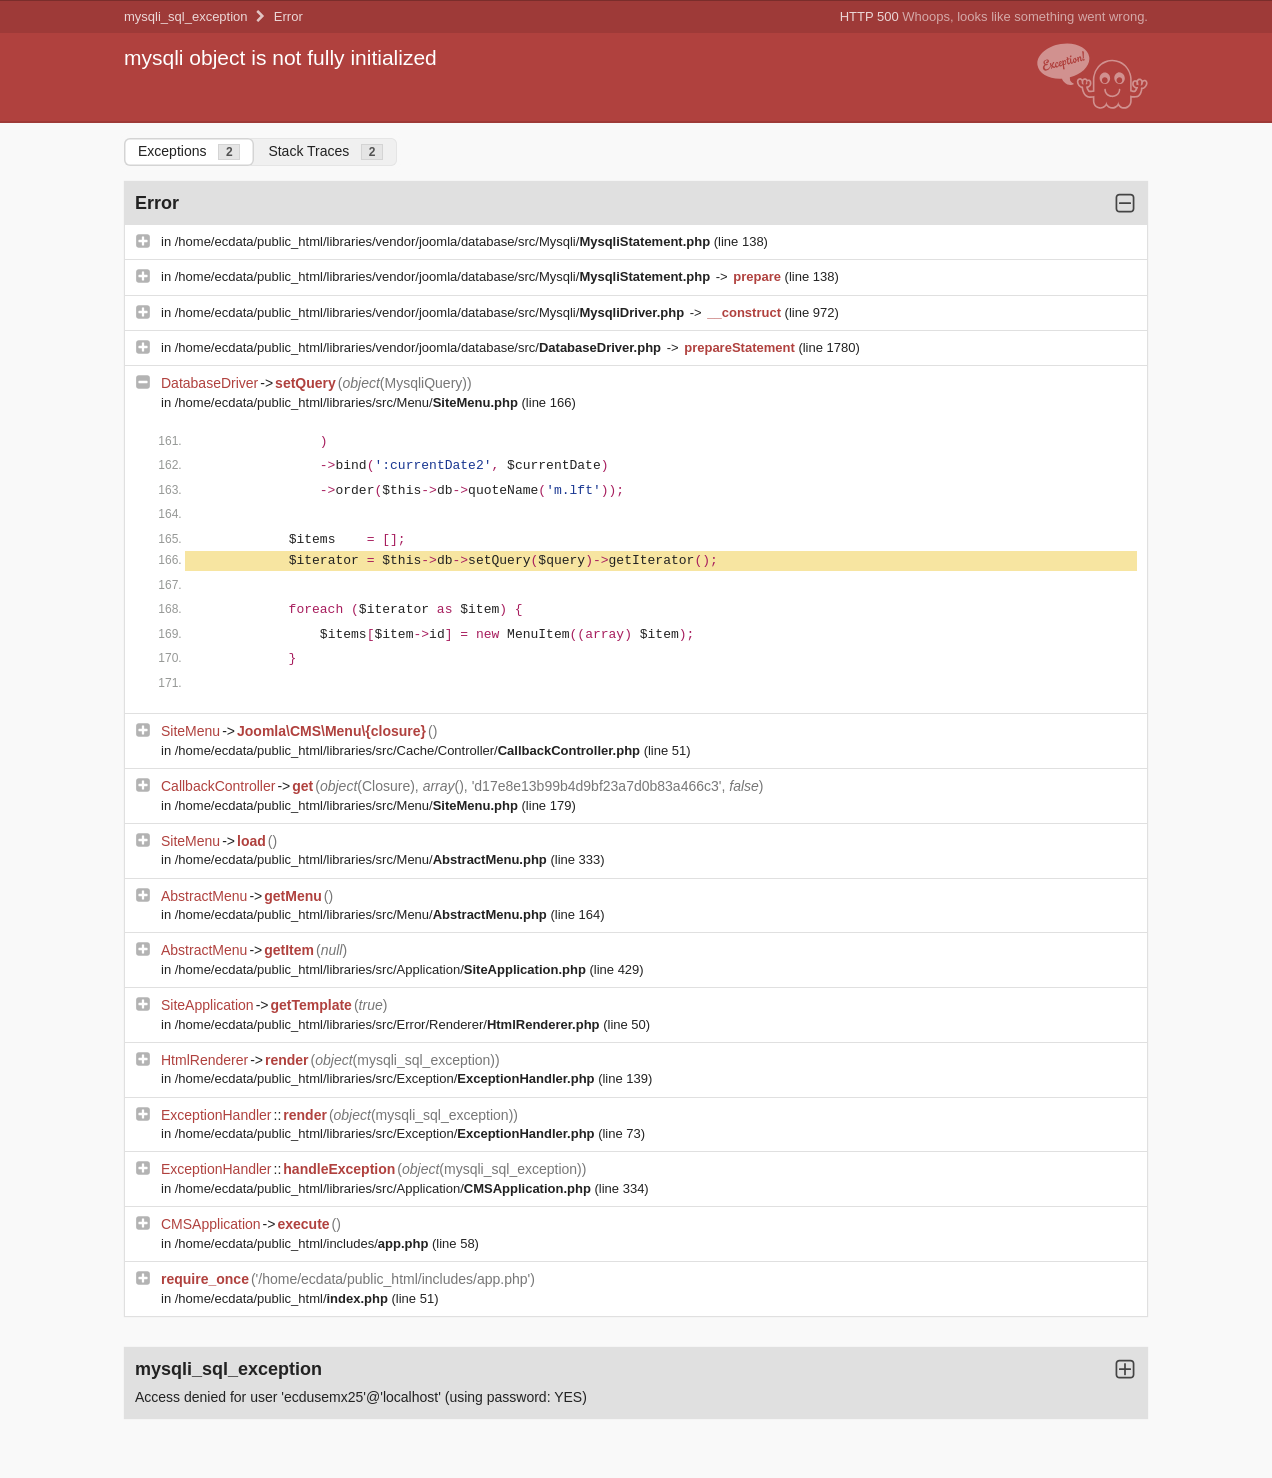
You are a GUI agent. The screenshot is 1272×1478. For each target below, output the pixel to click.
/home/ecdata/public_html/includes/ (303, 1243)
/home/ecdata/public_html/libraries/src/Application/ (382, 969)
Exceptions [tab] (189, 151)
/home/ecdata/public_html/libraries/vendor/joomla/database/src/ (420, 347)
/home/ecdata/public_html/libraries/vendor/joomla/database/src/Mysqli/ (444, 241)
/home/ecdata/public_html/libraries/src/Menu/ (348, 402)
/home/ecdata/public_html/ (283, 1298)
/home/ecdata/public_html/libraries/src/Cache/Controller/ (409, 750)
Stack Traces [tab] (325, 151)
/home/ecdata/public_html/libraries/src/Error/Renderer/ (389, 1024)
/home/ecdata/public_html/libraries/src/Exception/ (386, 1078)
